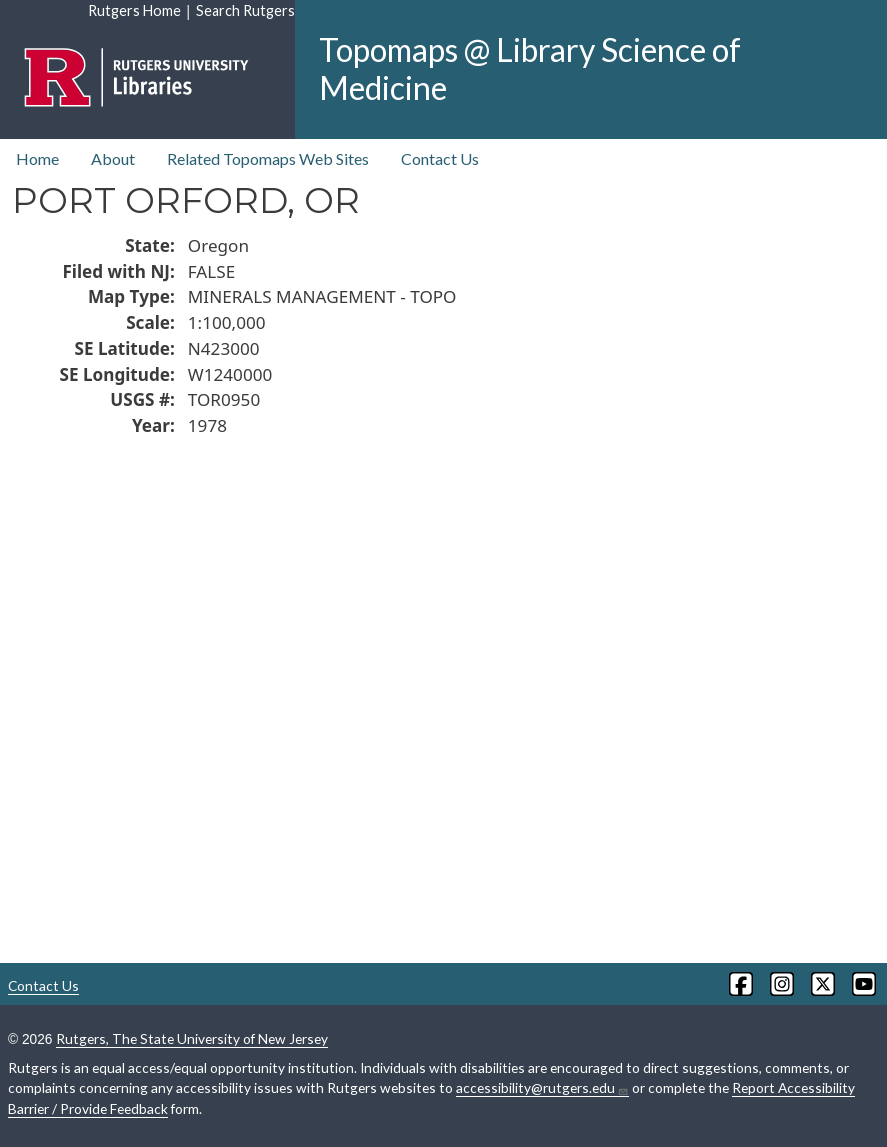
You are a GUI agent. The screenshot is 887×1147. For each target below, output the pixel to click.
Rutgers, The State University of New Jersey (192, 1038)
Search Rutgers (245, 10)
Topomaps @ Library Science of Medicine (530, 68)
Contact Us (440, 158)
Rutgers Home (134, 10)
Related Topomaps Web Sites (268, 158)
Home (37, 158)
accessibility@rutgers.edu (542, 1088)
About (113, 158)
